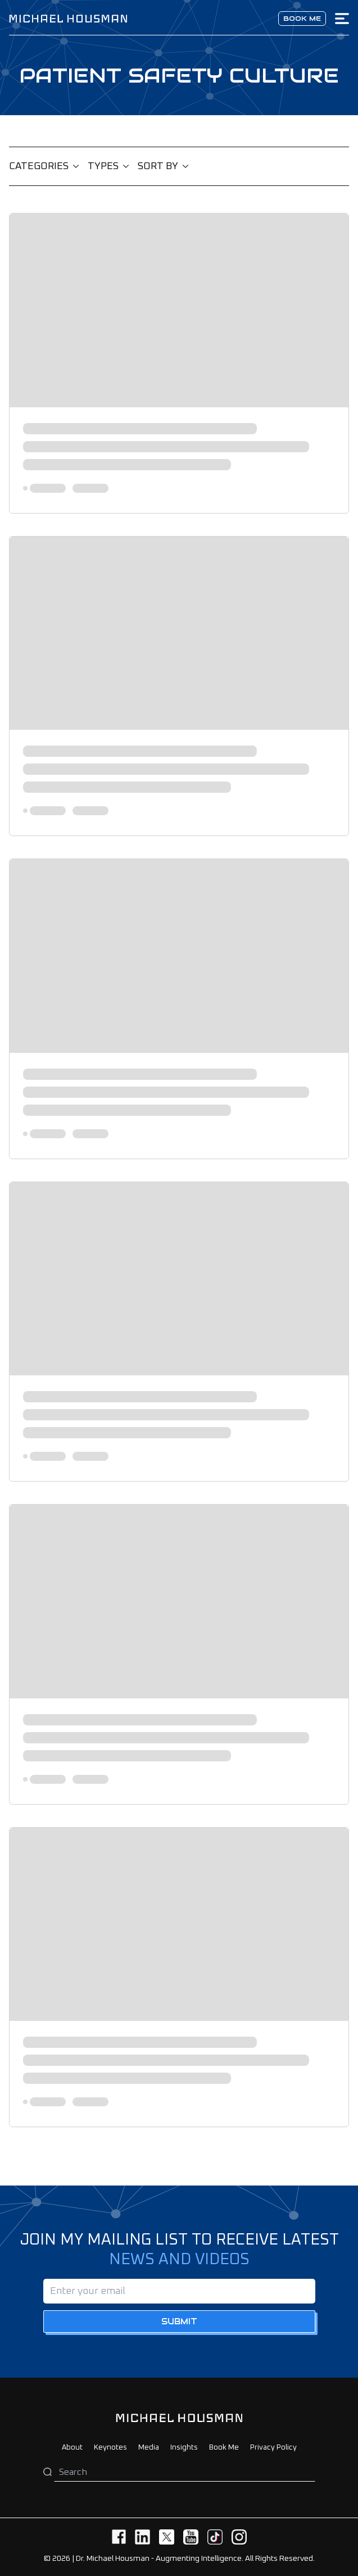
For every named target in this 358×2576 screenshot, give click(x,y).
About (72, 2447)
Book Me (224, 2447)
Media (148, 2447)
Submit (179, 2321)
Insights (184, 2447)
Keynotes (110, 2447)
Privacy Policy (273, 2447)
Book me (302, 18)
